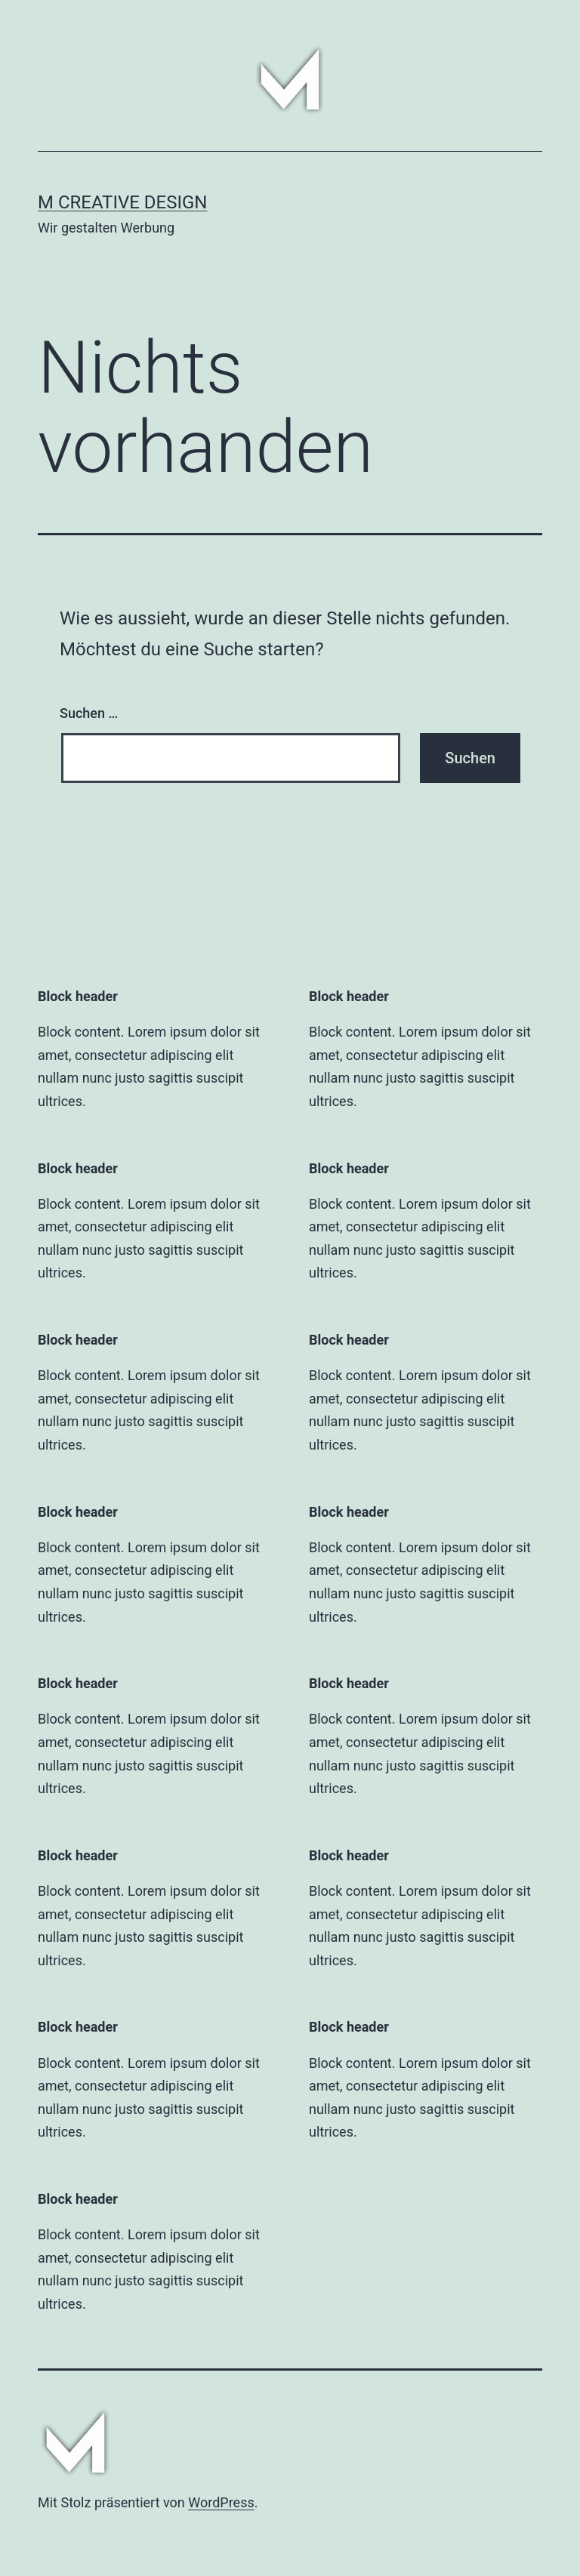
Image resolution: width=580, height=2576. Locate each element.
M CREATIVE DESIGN (122, 202)
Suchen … (89, 713)
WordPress (221, 2502)
